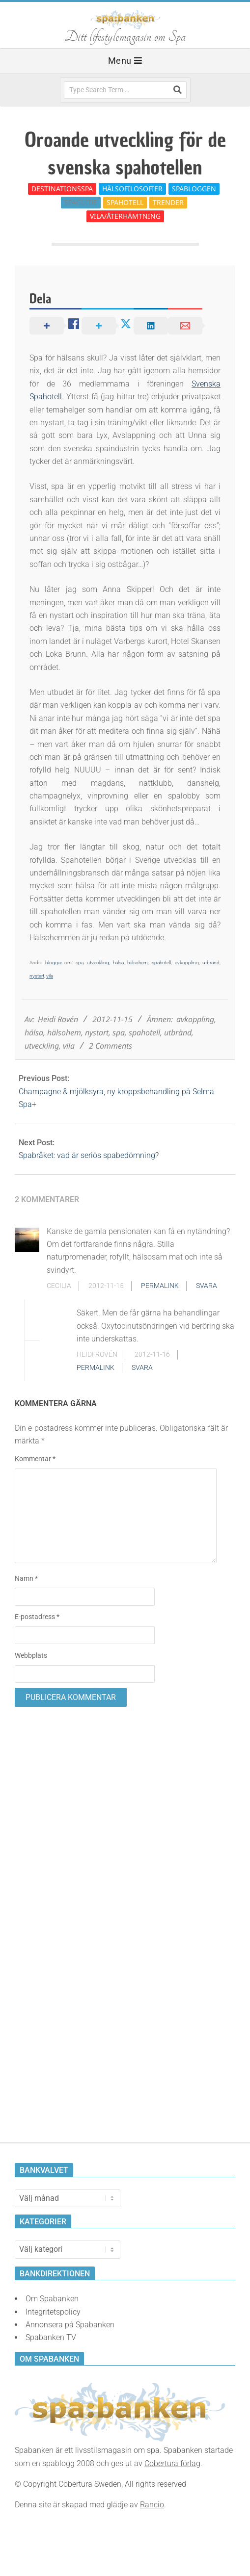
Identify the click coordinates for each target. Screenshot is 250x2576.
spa (79, 962)
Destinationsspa (62, 188)
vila (49, 976)
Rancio (152, 2504)
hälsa (118, 962)
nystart (36, 976)
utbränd (211, 962)
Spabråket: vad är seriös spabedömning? (89, 1155)
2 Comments (110, 1045)
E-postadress (37, 1617)
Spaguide (80, 202)
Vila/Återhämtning (125, 216)
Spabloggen (194, 188)
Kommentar (35, 1459)
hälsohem (137, 962)
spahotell (161, 962)
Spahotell (125, 202)
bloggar (53, 962)
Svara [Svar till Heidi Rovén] (142, 1367)
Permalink (160, 1285)
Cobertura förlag (172, 2463)
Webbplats (31, 1655)
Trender (168, 202)
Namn (26, 1578)
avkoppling (187, 962)
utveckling (98, 962)
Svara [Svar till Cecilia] (206, 1285)
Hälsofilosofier (132, 188)
